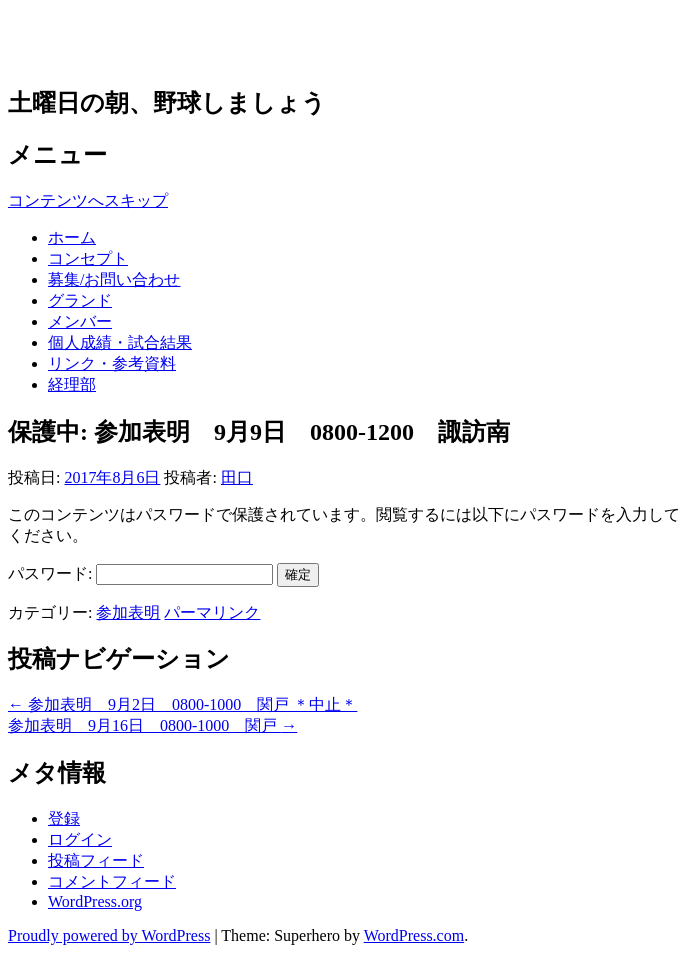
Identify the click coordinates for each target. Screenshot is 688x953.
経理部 (72, 384)
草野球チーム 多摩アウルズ (219, 42)
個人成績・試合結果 (120, 342)
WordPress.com (414, 935)
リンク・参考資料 (112, 363)
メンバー (80, 321)
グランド (80, 300)
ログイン (80, 839)
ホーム (72, 237)
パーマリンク (212, 612)
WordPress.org (95, 901)
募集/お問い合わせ (114, 279)
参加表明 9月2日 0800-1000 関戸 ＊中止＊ (182, 704)
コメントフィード (112, 881)
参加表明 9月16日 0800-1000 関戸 (152, 725)
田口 (237, 477)
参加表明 (128, 612)
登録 (64, 818)
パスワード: (140, 573)
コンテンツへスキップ (88, 200)
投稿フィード (96, 860)
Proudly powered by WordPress (109, 935)
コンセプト (88, 258)
